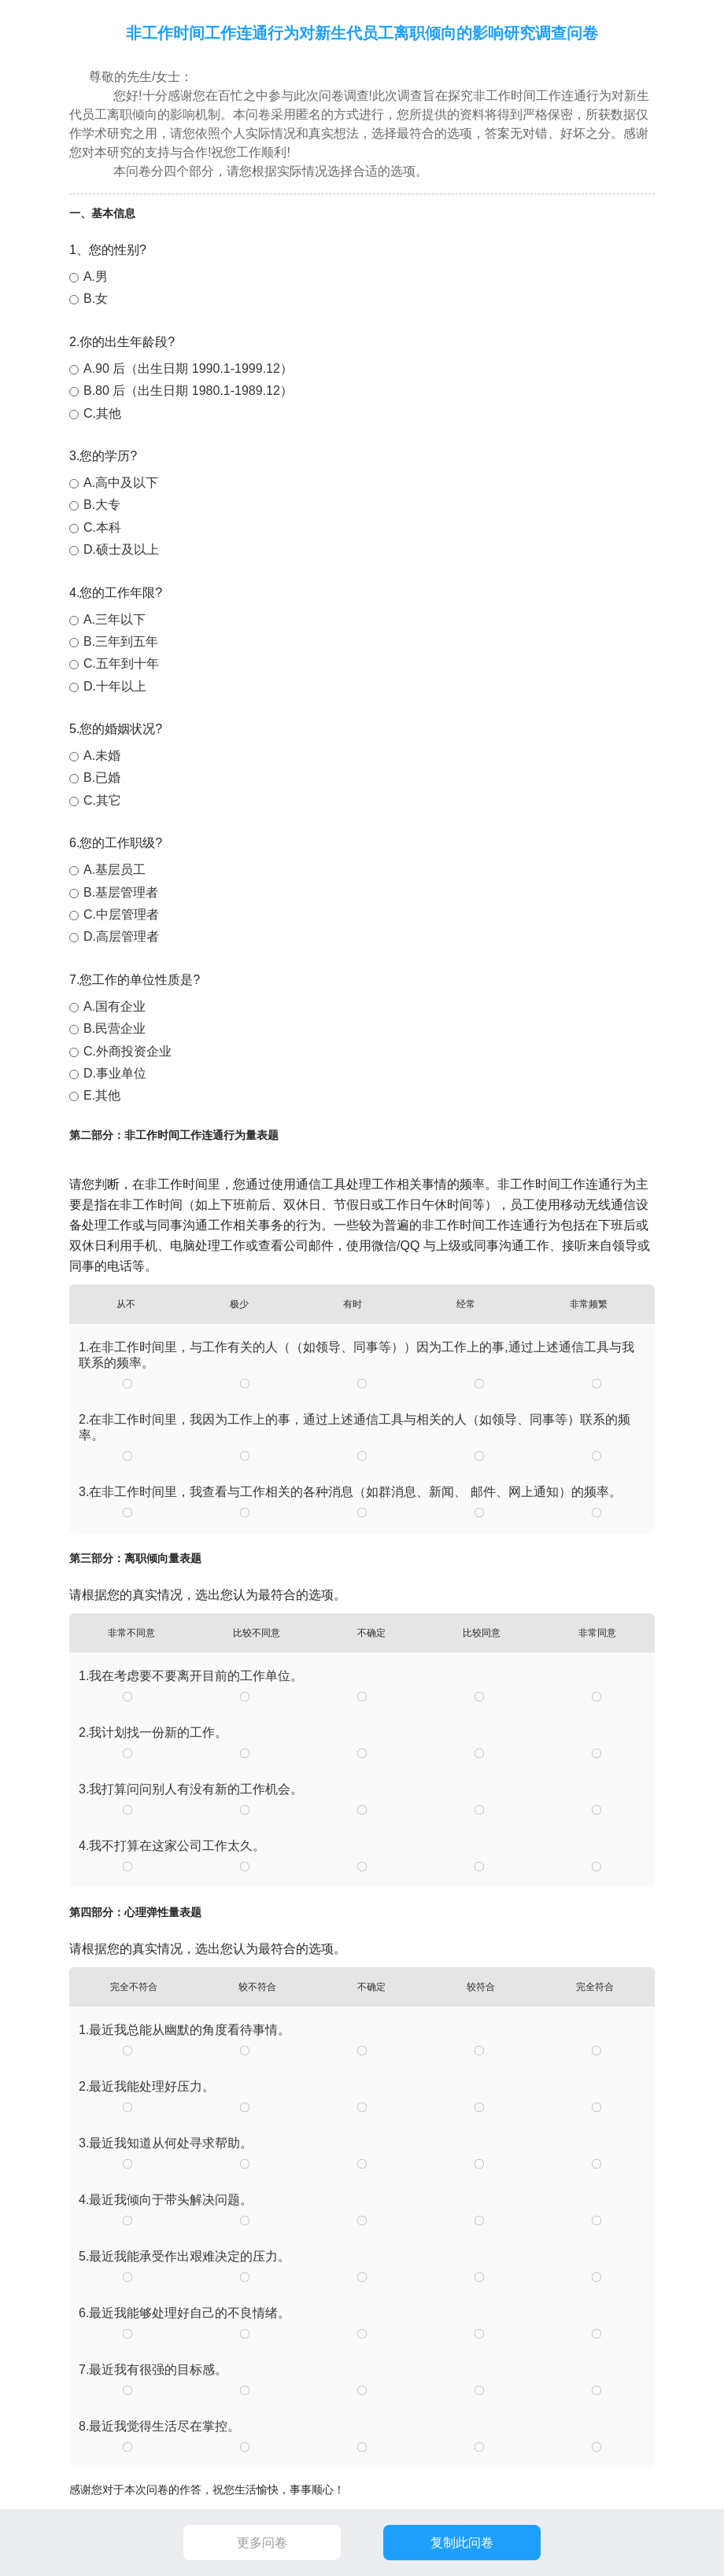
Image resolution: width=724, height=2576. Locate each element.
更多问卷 (262, 2542)
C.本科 (102, 527)
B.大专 (101, 504)
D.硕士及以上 (121, 549)
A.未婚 (101, 755)
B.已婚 (101, 777)
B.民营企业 (114, 1028)
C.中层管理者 (121, 914)
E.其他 (101, 1095)
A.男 (95, 276)
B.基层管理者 (120, 892)
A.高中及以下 (120, 482)
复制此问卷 (461, 2542)
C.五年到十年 (121, 663)
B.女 (95, 298)
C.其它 (102, 800)
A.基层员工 (114, 869)
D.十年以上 (114, 686)
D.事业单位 (114, 1073)
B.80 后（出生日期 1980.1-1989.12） (188, 390)
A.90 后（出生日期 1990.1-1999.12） (188, 368)
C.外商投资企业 (127, 1051)
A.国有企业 (114, 1006)
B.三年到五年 (120, 641)
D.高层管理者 (121, 936)
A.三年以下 (114, 619)
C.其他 (102, 413)
